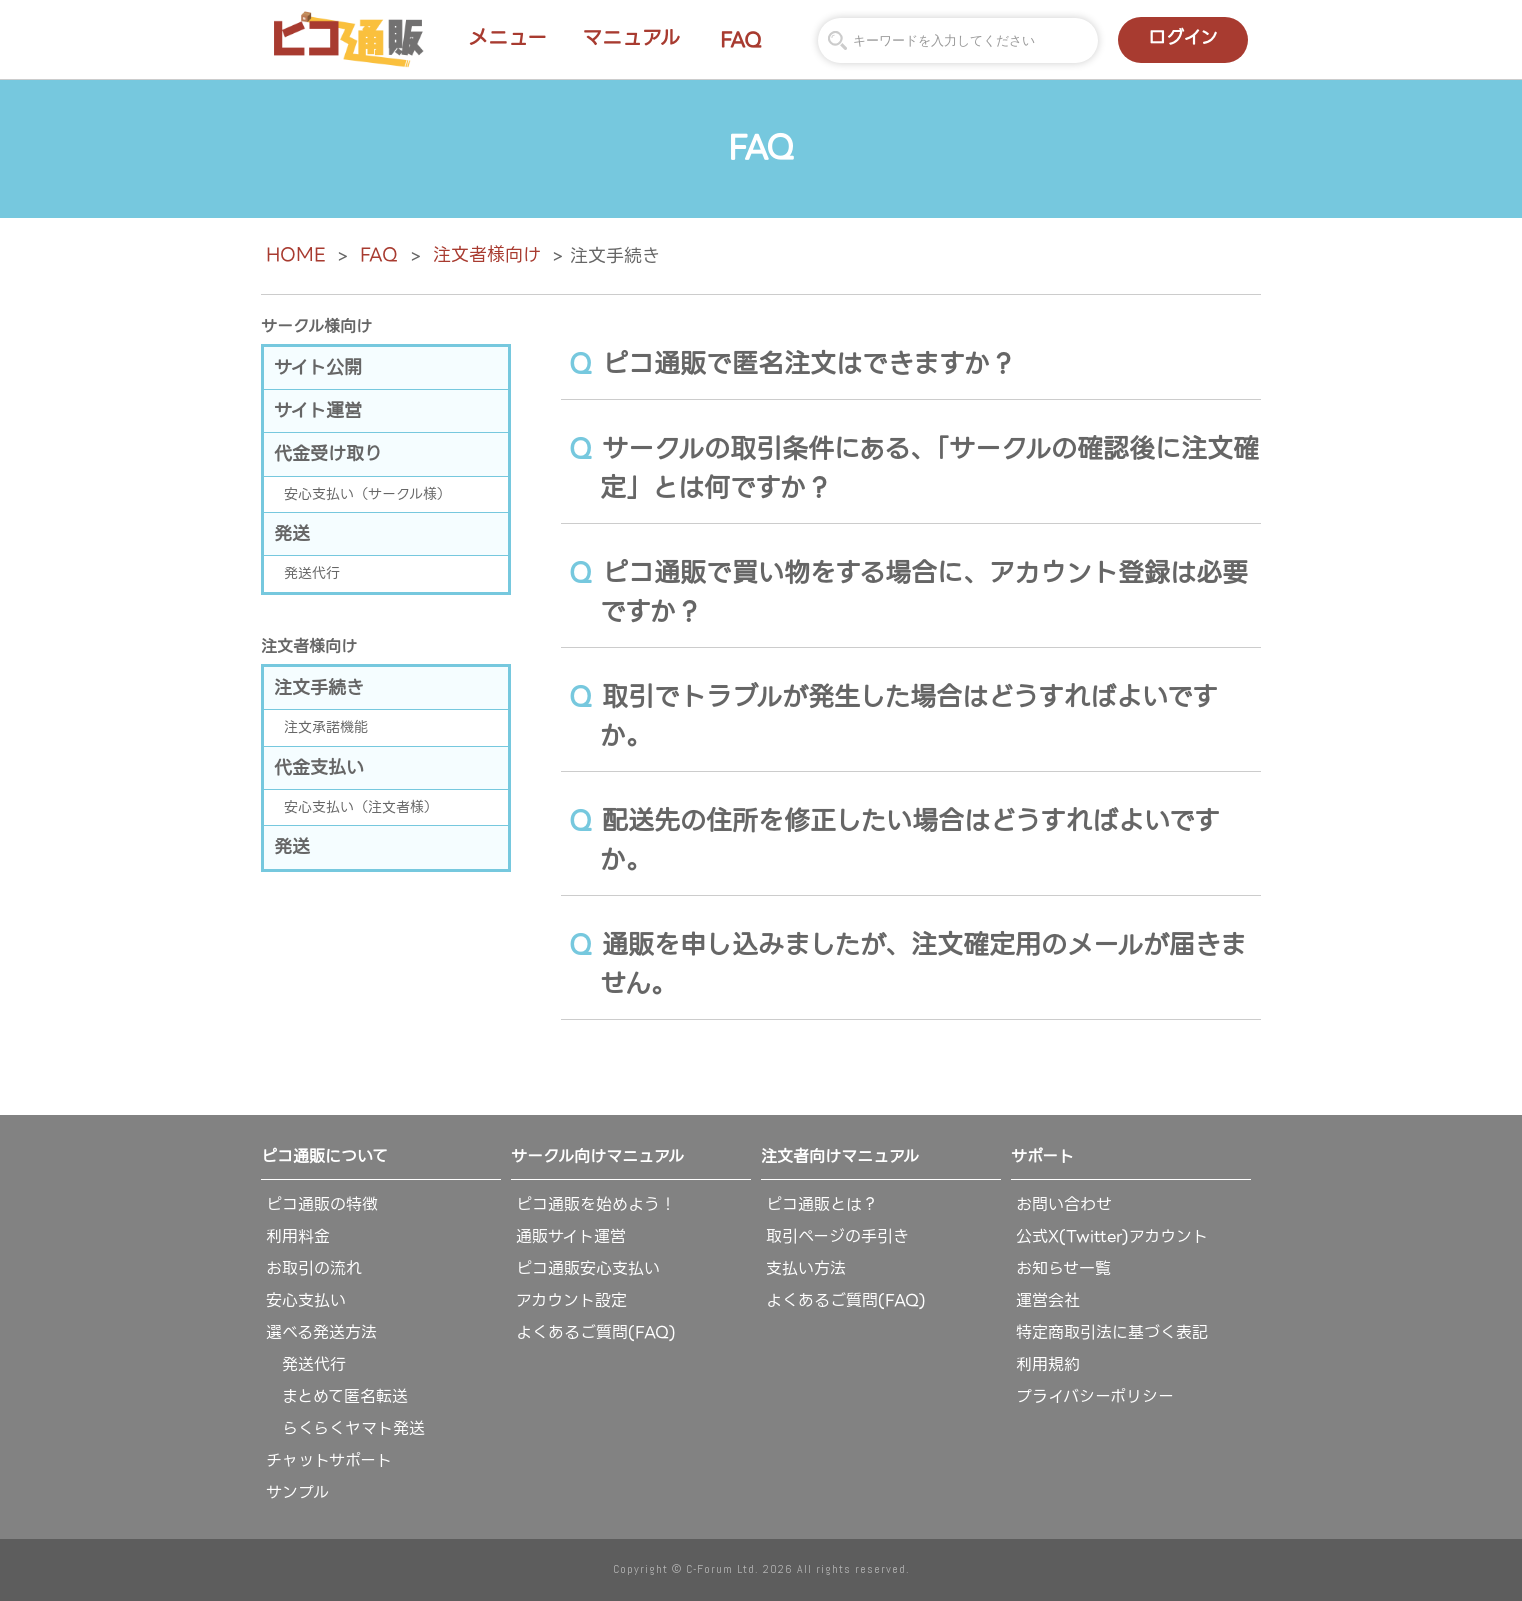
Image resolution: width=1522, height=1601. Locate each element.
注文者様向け (487, 254)
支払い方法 (806, 1268)
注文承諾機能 (326, 727)
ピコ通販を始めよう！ (596, 1204)
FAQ (741, 40)
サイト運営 (318, 410)
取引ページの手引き (837, 1236)
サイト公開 (318, 367)
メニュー (507, 38)
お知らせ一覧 (1063, 1268)
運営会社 (1048, 1300)
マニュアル (631, 38)
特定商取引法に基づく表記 (1112, 1332)
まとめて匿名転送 (337, 1396)
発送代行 (312, 573)
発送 (292, 533)
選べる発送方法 (321, 1332)
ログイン (1183, 37)
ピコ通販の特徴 (322, 1204)
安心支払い (306, 1300)
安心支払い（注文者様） (361, 807)
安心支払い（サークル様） (367, 494)
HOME (295, 254)
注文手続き (319, 687)
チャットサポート (329, 1460)
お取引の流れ (314, 1268)
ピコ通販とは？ (822, 1204)
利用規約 (1048, 1364)
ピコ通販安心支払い (588, 1268)
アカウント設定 (571, 1300)
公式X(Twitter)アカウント (1112, 1236)
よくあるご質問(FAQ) (596, 1332)
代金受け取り (328, 453)
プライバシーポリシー (1095, 1396)
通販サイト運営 (571, 1236)
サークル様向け (316, 326)
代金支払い (319, 767)
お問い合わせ (1064, 1204)
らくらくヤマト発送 (345, 1428)
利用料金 (298, 1236)
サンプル (297, 1492)
